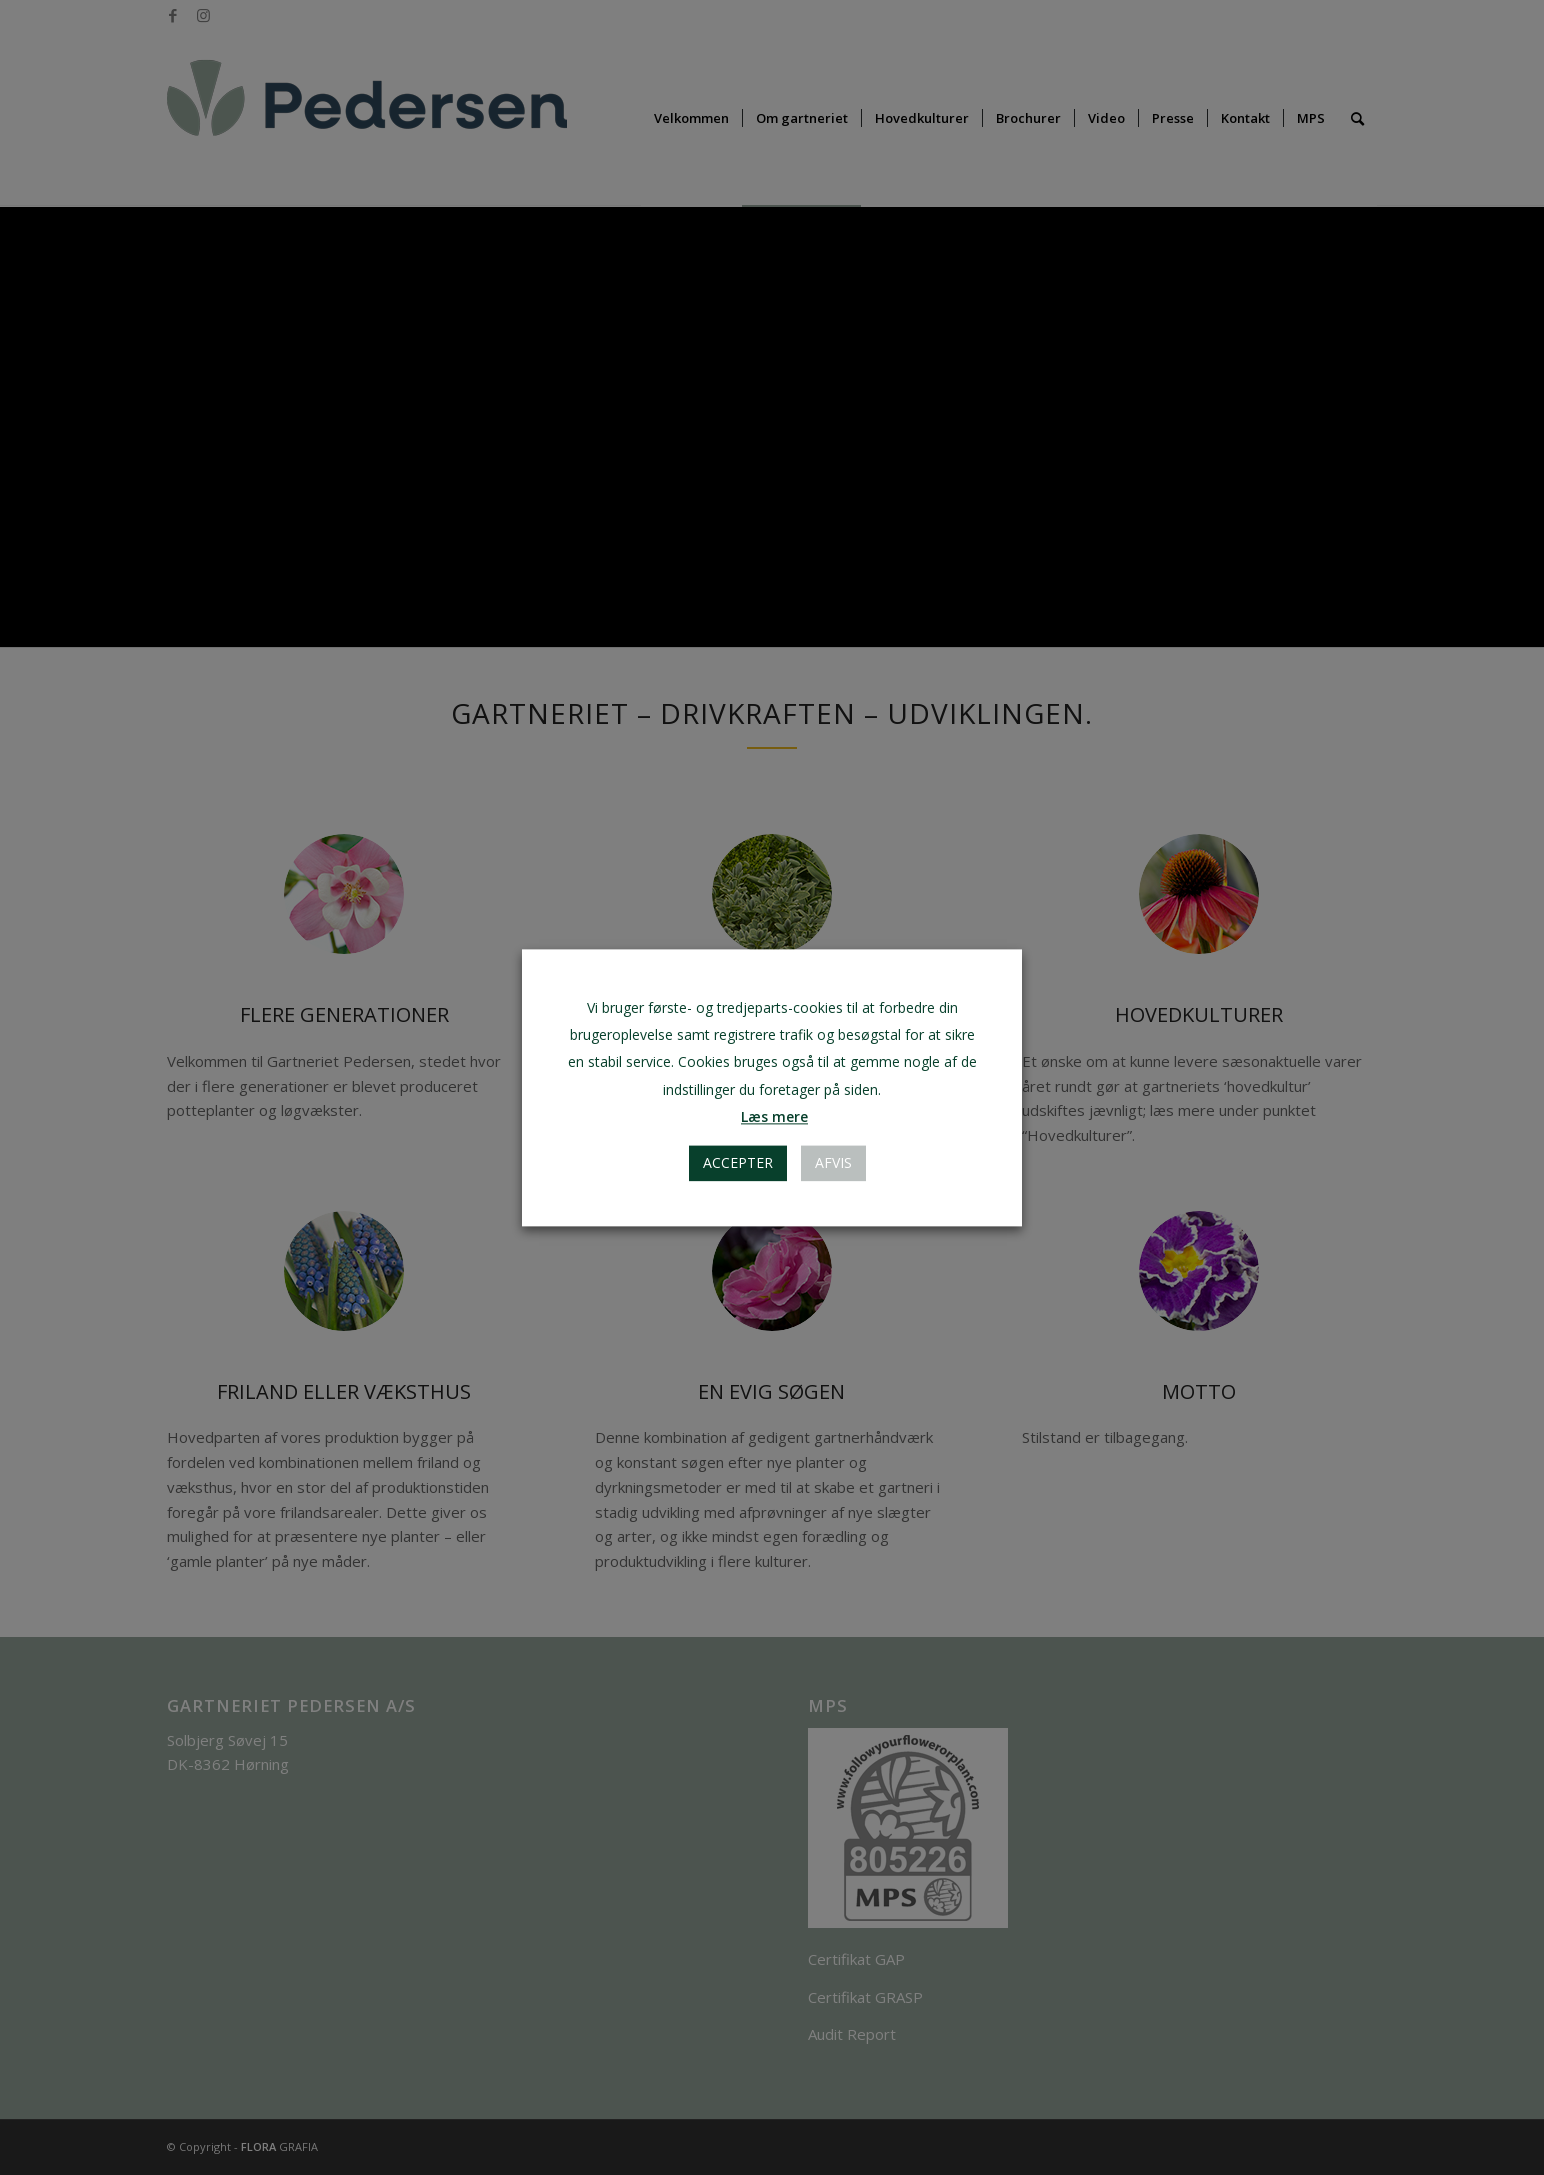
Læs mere (774, 1116)
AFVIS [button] (833, 1162)
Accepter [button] (738, 1162)
